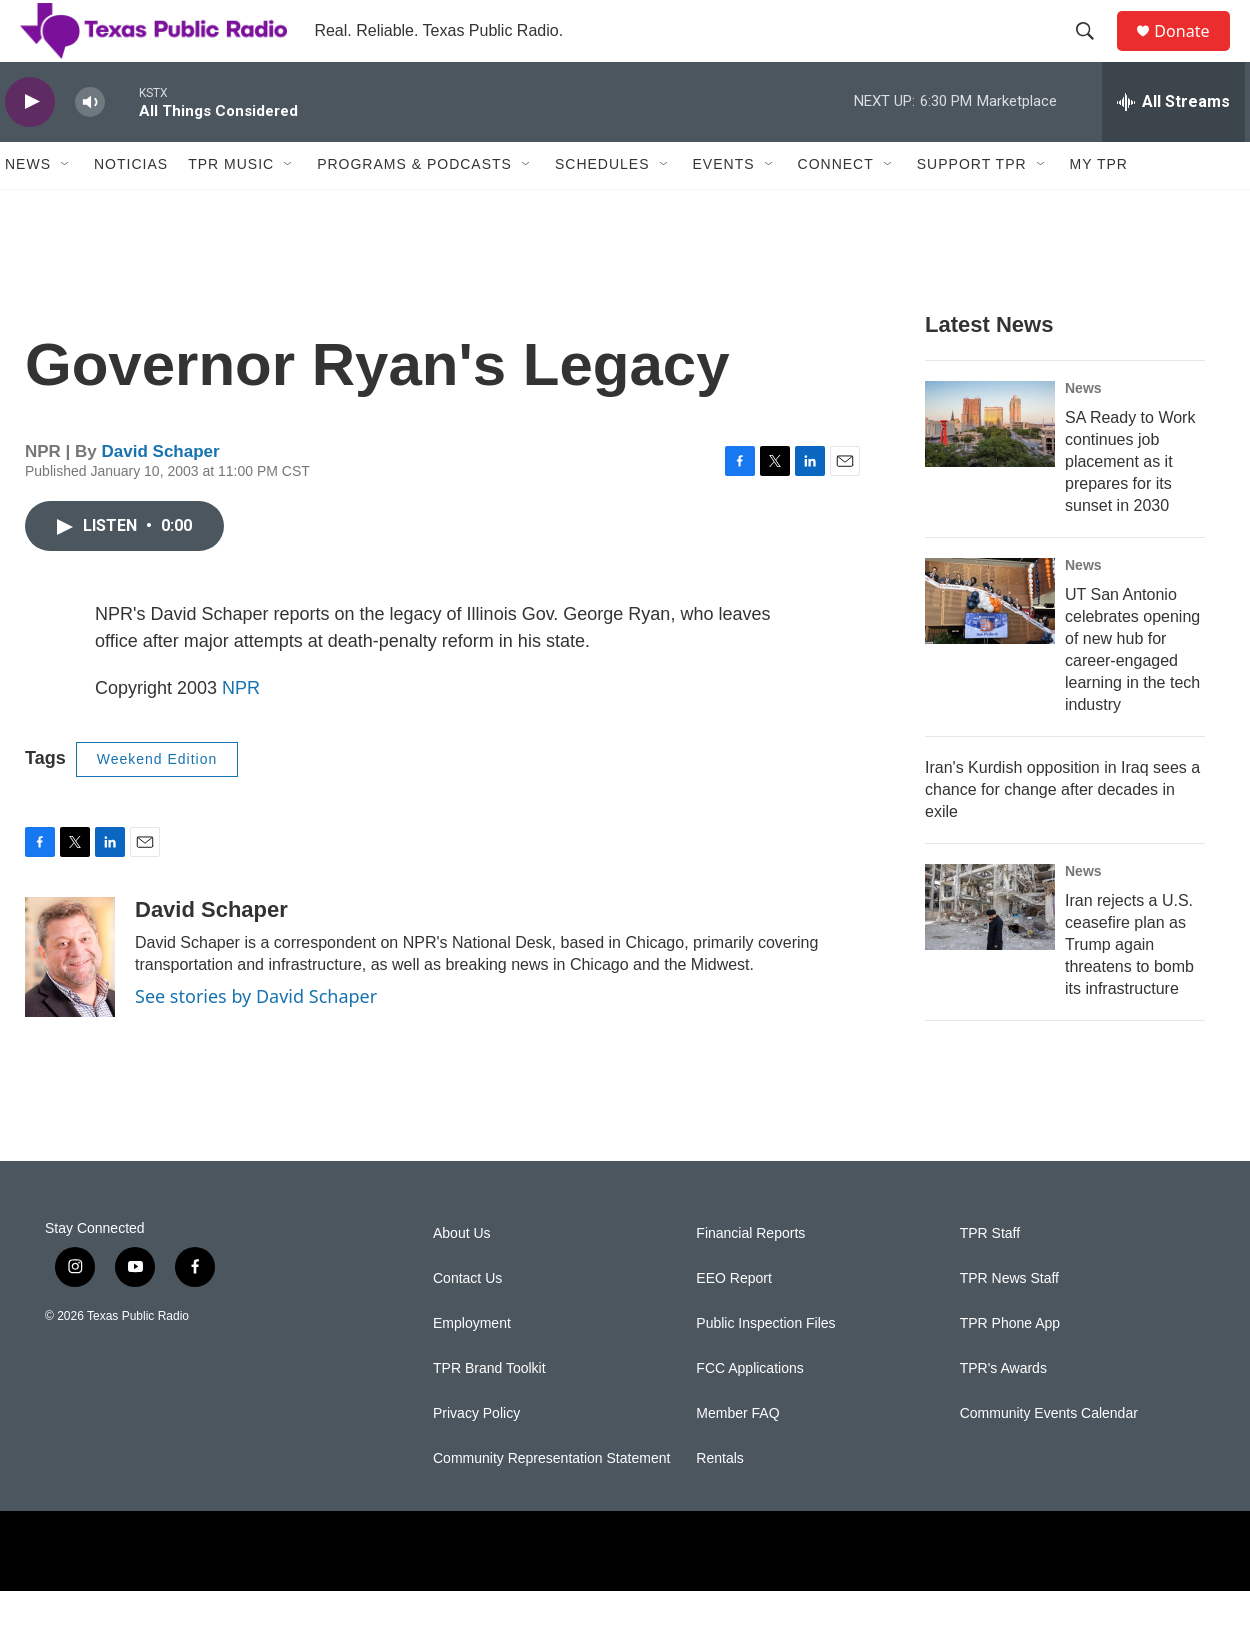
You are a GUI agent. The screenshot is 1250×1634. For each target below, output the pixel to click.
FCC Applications (749, 1411)
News (28, 208)
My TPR (1099, 208)
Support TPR (972, 208)
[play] (30, 145)
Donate (1194, 52)
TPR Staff (990, 1276)
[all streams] (1173, 145)
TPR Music (231, 208)
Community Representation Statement (551, 1501)
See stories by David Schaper (256, 1039)
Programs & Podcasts (414, 208)
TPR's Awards (1003, 1411)
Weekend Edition (157, 802)
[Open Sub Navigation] (66, 208)
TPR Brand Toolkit (489, 1411)
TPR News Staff (1009, 1321)
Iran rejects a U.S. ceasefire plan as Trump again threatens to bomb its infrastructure (1129, 987)
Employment (472, 1366)
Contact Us (467, 1321)
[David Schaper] (70, 1000)
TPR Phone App (1010, 1366)
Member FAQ (737, 1456)
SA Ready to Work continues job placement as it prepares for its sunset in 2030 (1130, 504)
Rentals (719, 1501)
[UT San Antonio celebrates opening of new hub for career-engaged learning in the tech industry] (990, 644)
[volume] (90, 145)
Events (724, 208)
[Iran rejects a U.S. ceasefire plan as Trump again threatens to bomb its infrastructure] (990, 950)
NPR (241, 731)
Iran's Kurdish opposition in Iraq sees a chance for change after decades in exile (1062, 832)
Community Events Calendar (1049, 1456)
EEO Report (733, 1321)
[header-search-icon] (1094, 53)
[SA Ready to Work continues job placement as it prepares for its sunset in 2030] (990, 467)
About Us (462, 1276)
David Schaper (161, 494)
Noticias (131, 208)
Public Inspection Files (765, 1366)
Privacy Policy (476, 1456)
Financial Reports (750, 1276)
